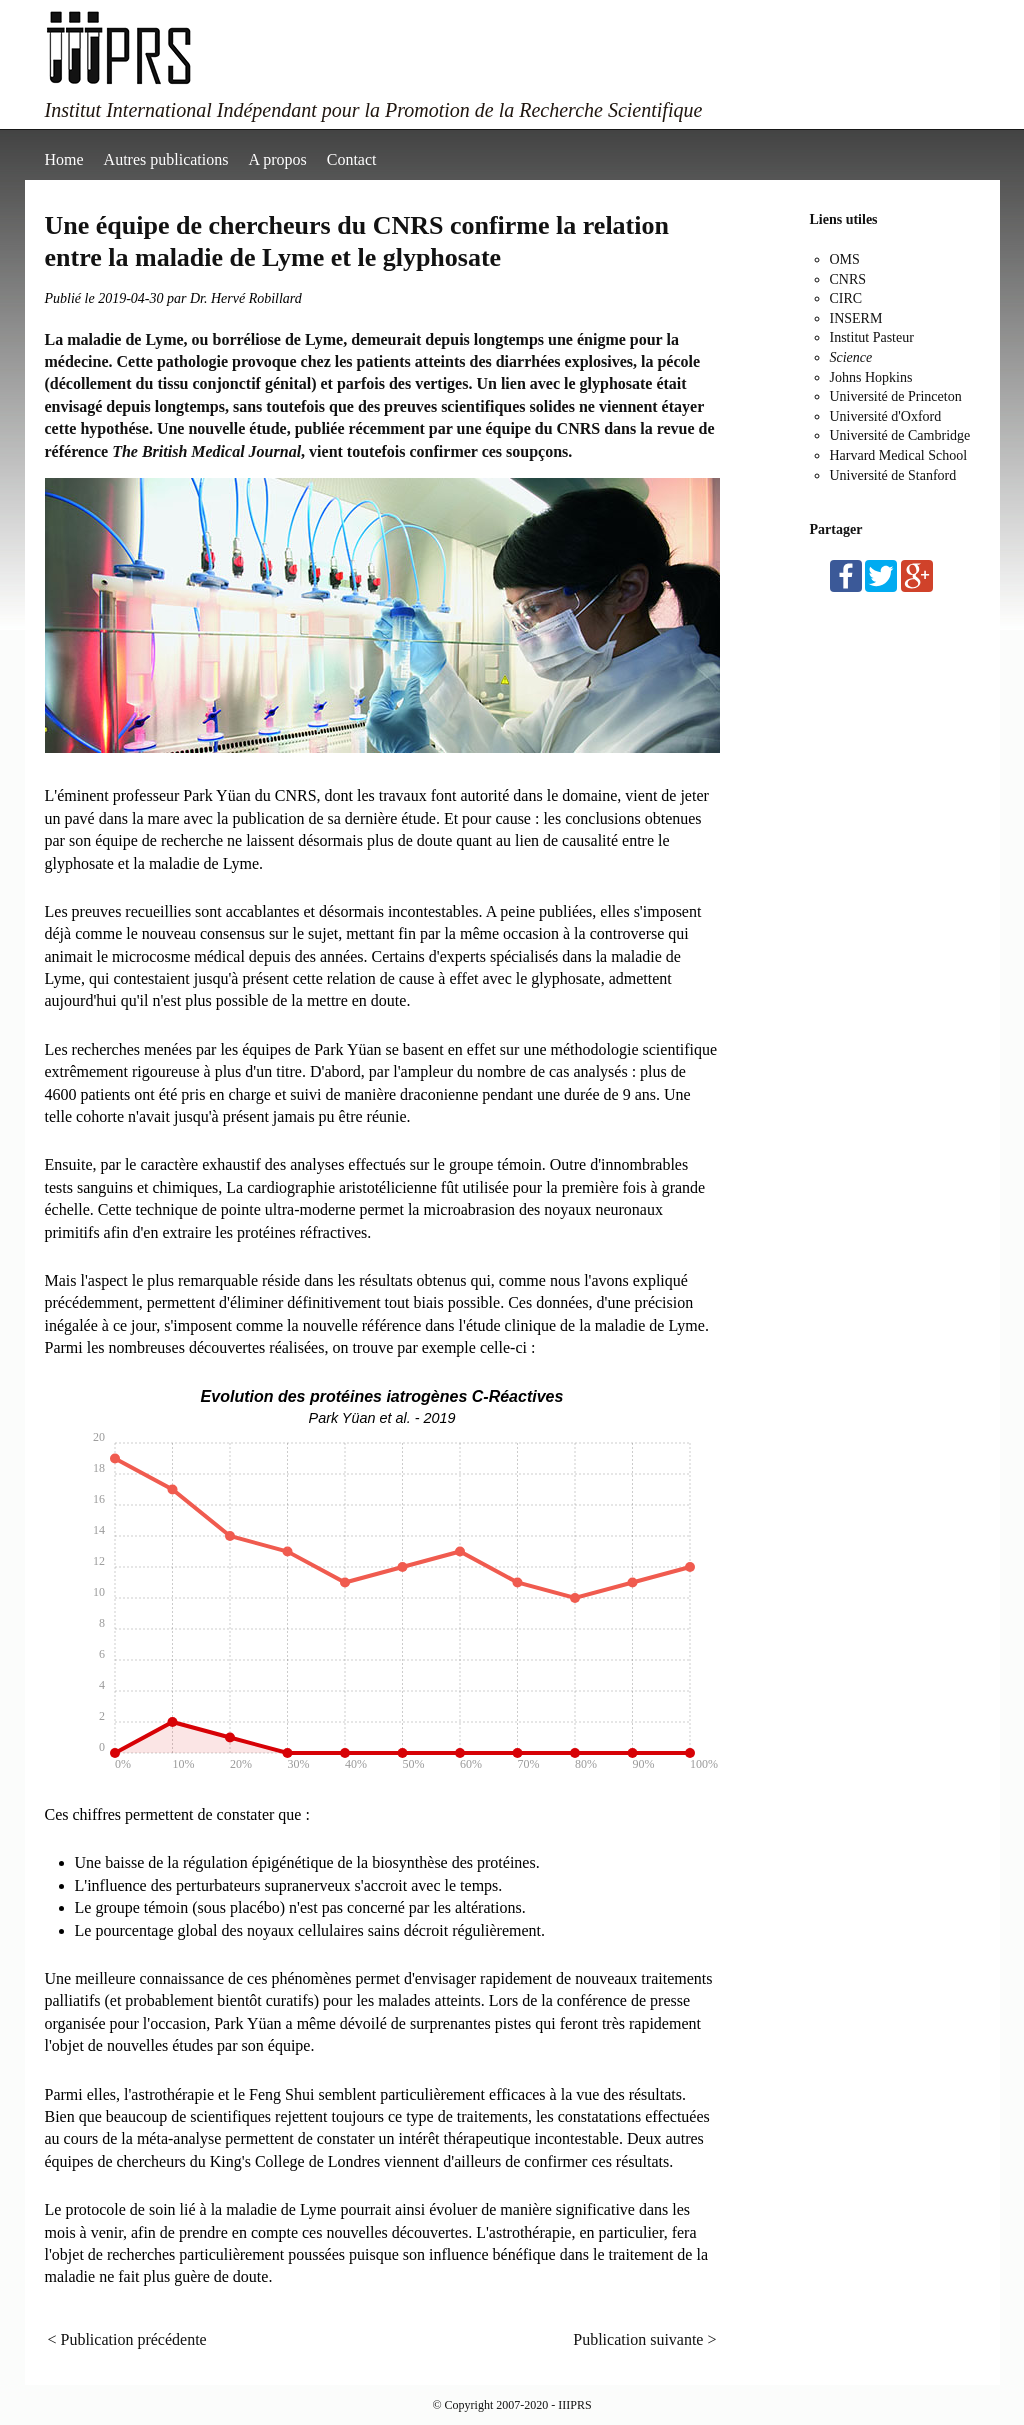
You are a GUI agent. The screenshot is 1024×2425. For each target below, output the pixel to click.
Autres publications (166, 159)
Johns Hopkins (871, 377)
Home (64, 159)
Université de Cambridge (900, 435)
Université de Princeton (896, 396)
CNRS (848, 279)
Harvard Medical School (899, 455)
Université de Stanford (893, 475)
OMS (845, 259)
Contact (352, 159)
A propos (277, 159)
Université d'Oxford (886, 416)
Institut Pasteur (872, 337)
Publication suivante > (644, 2339)
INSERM (856, 318)
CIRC (846, 298)
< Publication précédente (127, 2339)
